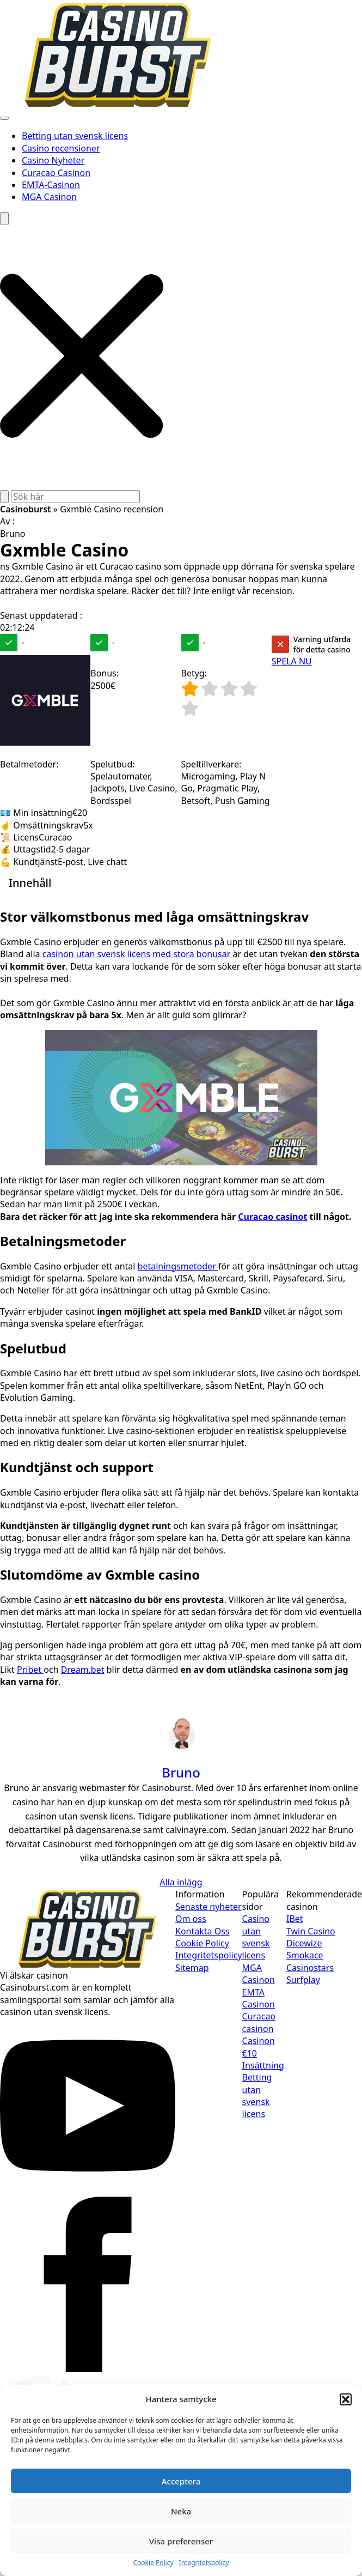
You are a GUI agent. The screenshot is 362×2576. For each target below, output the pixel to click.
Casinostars (310, 1968)
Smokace (304, 1955)
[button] (345, 2399)
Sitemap (192, 1968)
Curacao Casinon (56, 173)
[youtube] (87, 2190)
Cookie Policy (153, 2563)
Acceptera (181, 2481)
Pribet (30, 1670)
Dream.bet (83, 1670)
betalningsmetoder (178, 1266)
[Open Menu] (4, 118)
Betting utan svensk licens (75, 136)
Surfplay (303, 1980)
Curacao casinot (272, 1217)
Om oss (190, 1919)
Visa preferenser (181, 2541)
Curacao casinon (259, 2022)
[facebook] (87, 2369)
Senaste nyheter (208, 1907)
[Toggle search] (4, 218)
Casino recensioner (61, 148)
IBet (294, 1919)
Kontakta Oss (202, 1931)
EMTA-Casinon (51, 185)
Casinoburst (25, 509)
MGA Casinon (49, 197)
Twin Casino (310, 1931)
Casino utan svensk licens (256, 1937)
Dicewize (304, 1943)
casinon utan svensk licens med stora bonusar (137, 954)
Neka (181, 2511)
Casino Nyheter (53, 160)
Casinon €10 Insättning (263, 2053)
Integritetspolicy (204, 2563)
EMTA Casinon (258, 1998)
